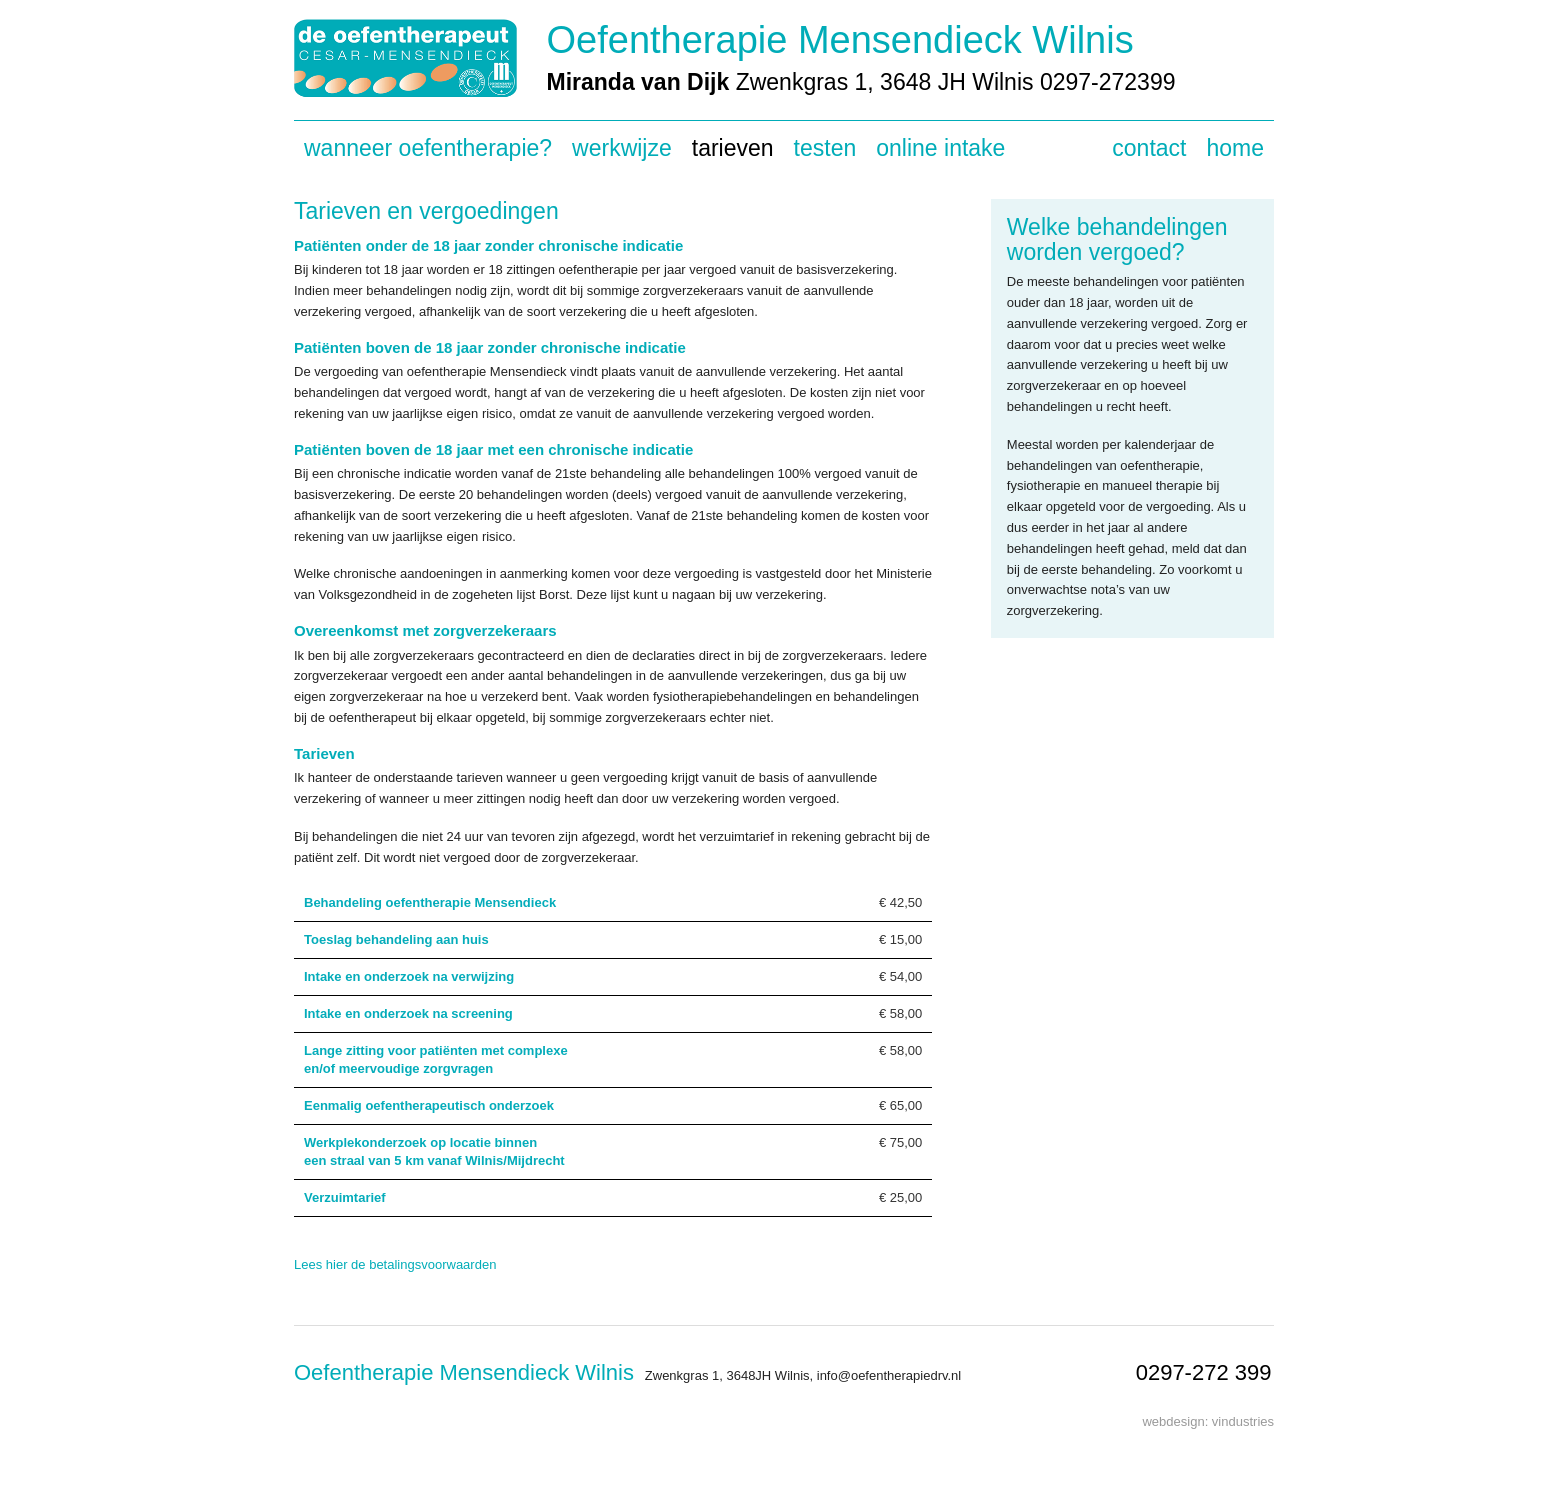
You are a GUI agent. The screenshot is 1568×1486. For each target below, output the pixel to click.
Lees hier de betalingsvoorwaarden (395, 1264)
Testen (825, 148)
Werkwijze (622, 148)
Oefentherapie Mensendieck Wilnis (840, 40)
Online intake (940, 148)
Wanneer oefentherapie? (428, 148)
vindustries (1243, 1421)
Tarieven (733, 148)
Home (1235, 148)
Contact (1149, 148)
